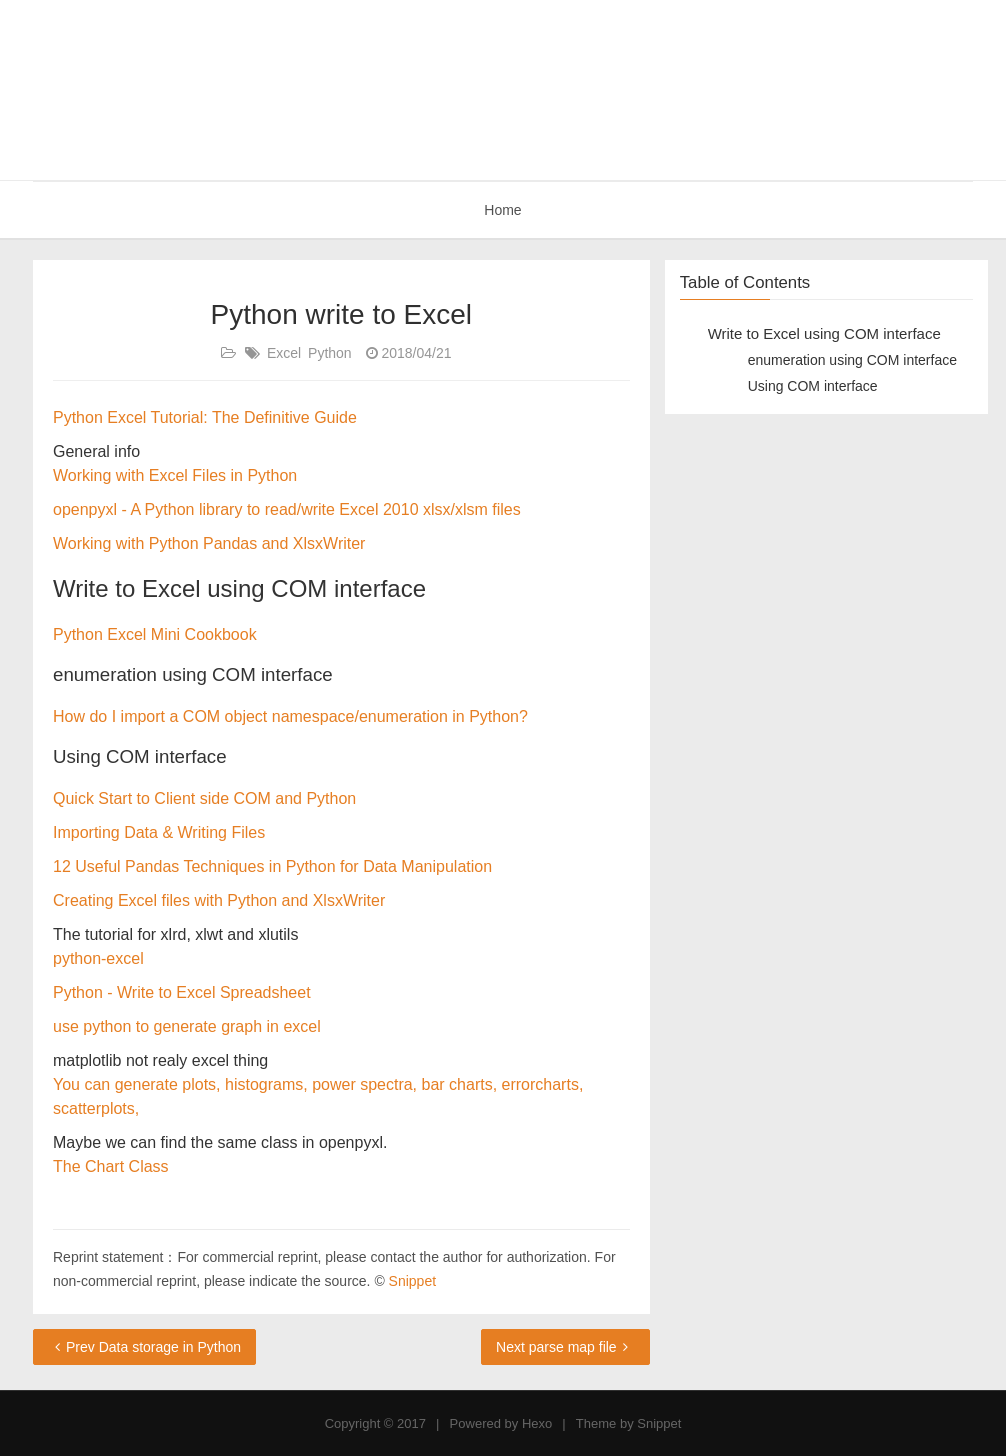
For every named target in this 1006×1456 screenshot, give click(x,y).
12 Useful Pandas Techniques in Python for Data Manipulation (272, 866)
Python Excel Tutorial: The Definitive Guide (205, 417)
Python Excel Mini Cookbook (155, 634)
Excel (284, 353)
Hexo (537, 1423)
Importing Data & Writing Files (159, 832)
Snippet (412, 1281)
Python (330, 353)
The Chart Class (111, 1166)
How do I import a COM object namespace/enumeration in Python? (290, 716)
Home (502, 210)
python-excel (98, 958)
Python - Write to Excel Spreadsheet (182, 992)
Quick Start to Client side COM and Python (204, 798)
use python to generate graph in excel (187, 1026)
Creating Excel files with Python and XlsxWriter (219, 900)
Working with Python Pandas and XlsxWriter (209, 543)
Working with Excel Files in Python (175, 475)
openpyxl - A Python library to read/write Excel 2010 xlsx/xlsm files (287, 509)
